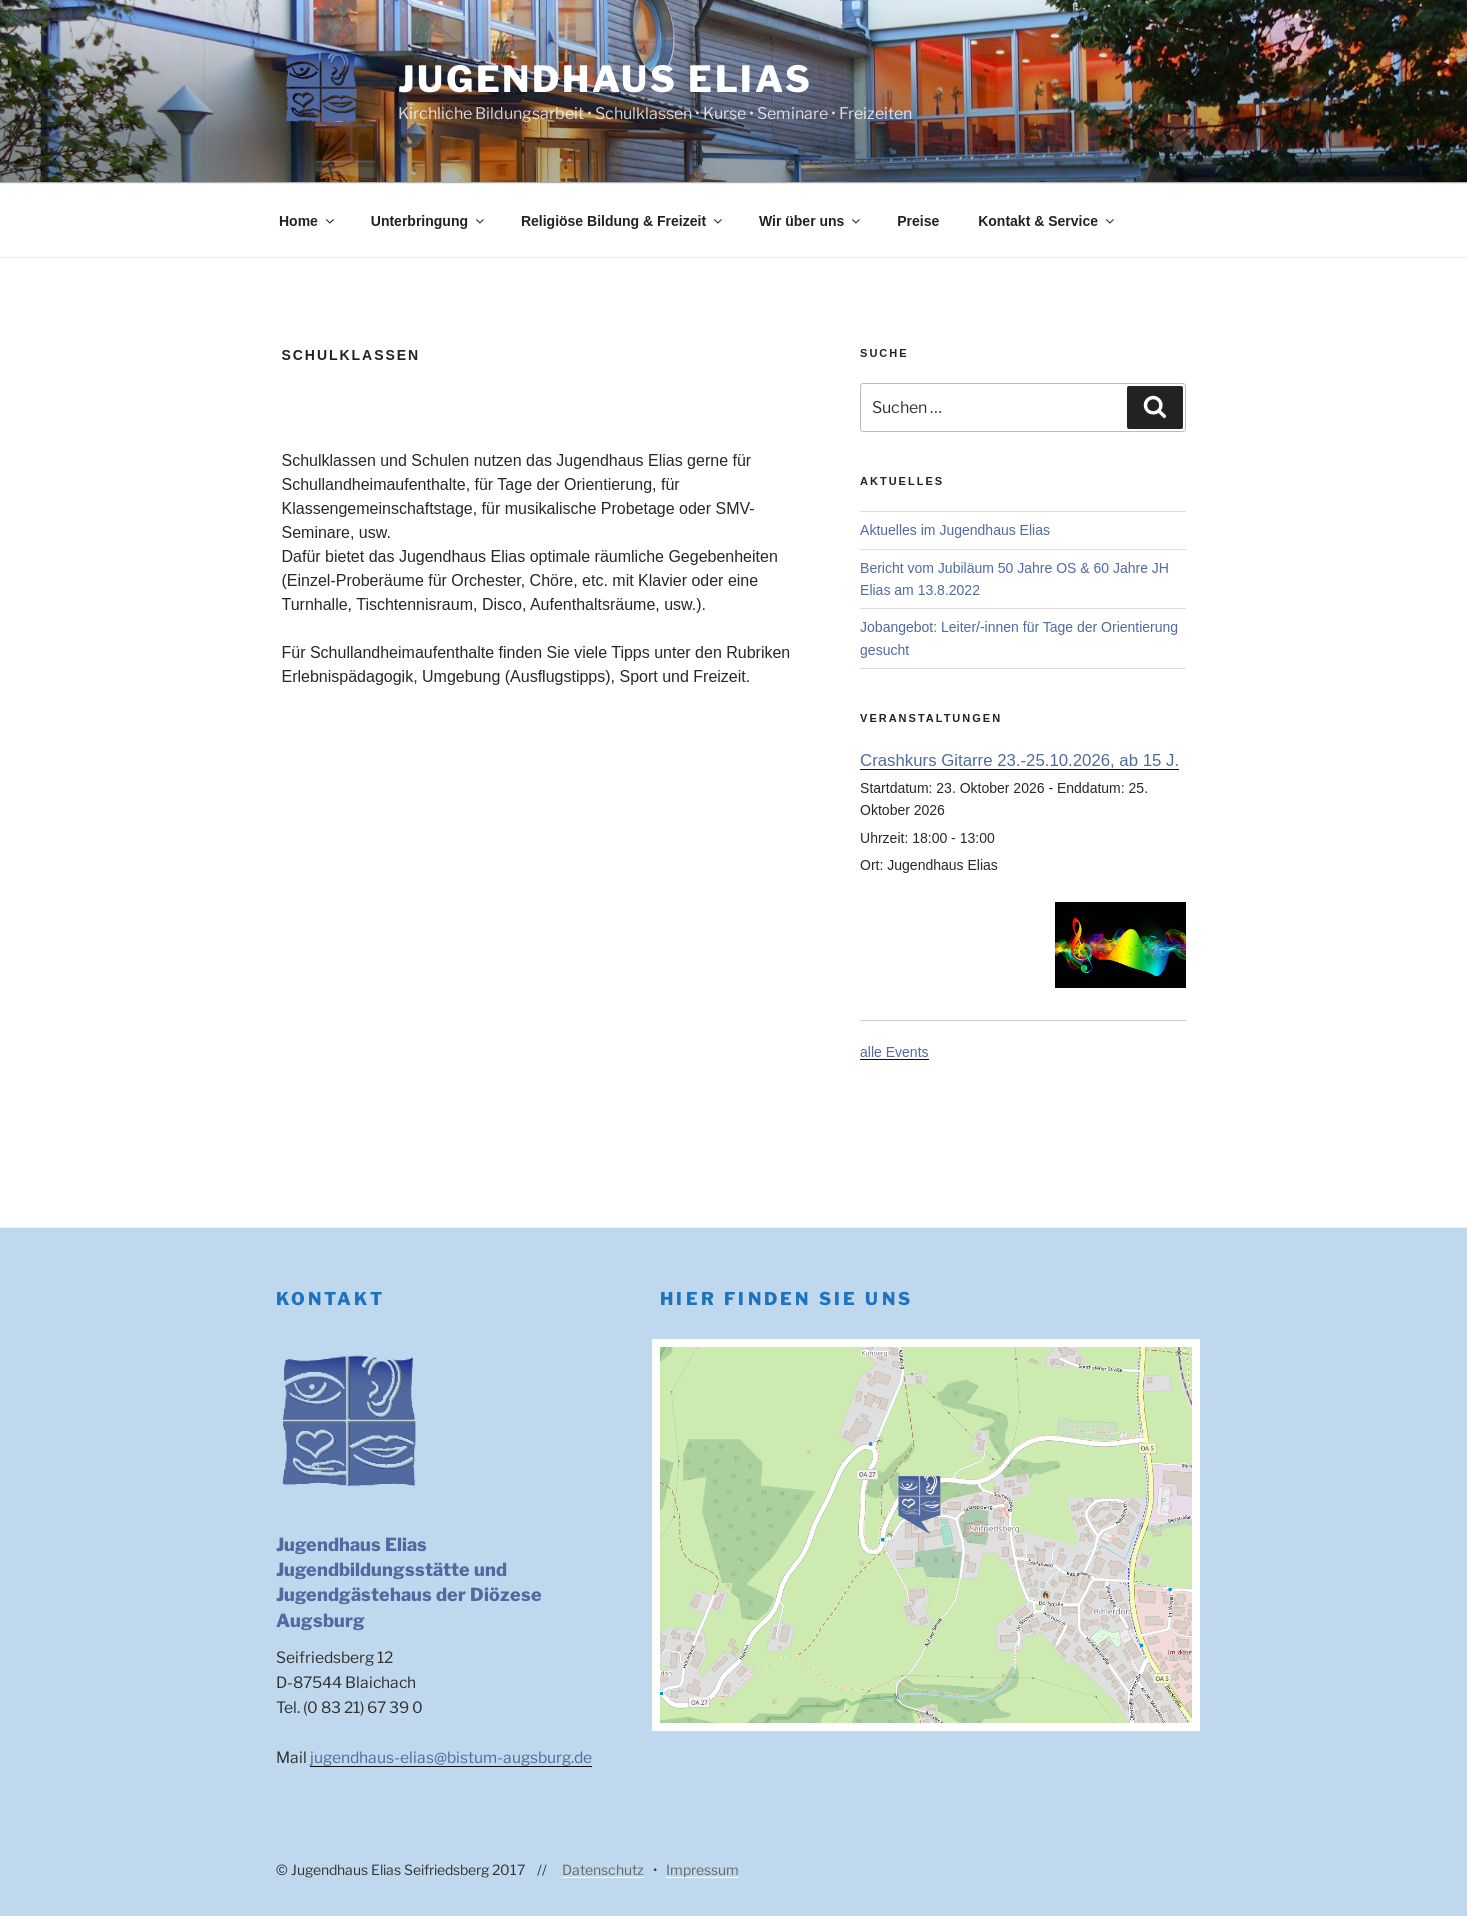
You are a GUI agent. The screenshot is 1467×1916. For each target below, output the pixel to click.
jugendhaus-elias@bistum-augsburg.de (451, 1757)
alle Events (894, 1052)
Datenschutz (603, 1869)
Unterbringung (429, 221)
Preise (918, 221)
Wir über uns (811, 221)
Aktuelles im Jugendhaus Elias (955, 530)
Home (308, 221)
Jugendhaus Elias (605, 79)
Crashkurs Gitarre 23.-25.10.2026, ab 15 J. (1019, 760)
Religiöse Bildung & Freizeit (623, 221)
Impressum (702, 1869)
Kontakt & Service (1047, 221)
